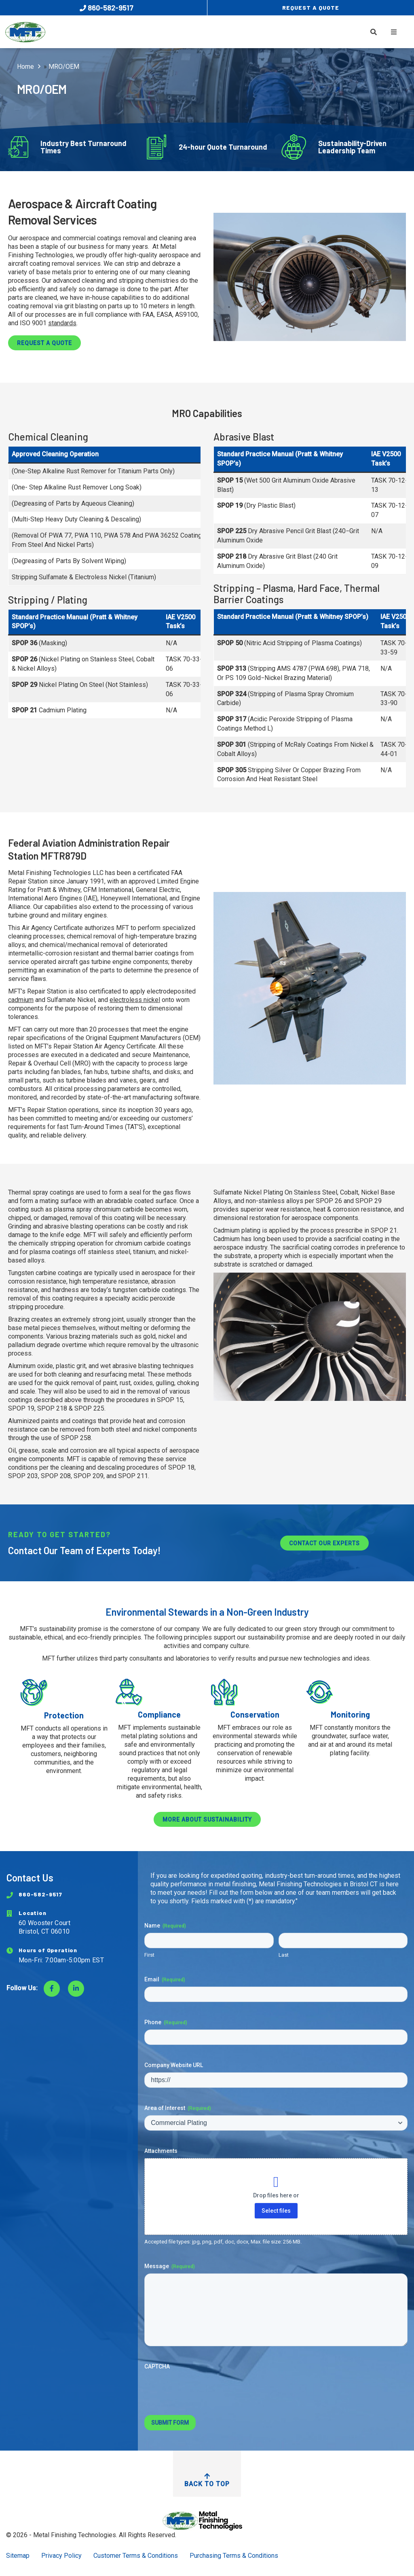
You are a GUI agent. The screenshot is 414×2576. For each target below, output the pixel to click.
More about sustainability (207, 1819)
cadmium (21, 1000)
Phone (165, 2022)
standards (62, 323)
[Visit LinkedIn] (76, 1989)
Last (284, 1955)
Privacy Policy (61, 2555)
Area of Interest (177, 2108)
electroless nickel (135, 1000)
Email (164, 1979)
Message (169, 2266)
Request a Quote (44, 343)
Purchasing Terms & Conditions (234, 2555)
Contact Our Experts (324, 1543)
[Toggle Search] (373, 32)
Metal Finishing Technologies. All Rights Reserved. (104, 2535)
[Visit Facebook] (52, 1989)
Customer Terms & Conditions (135, 2555)
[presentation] (205, 2389)
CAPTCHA (157, 2366)
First (149, 1955)
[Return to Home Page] (207, 2520)
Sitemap (18, 2555)
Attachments (160, 2151)
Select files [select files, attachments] (276, 2210)
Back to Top (207, 2480)
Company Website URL (173, 2065)
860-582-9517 (106, 7)
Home (25, 66)
